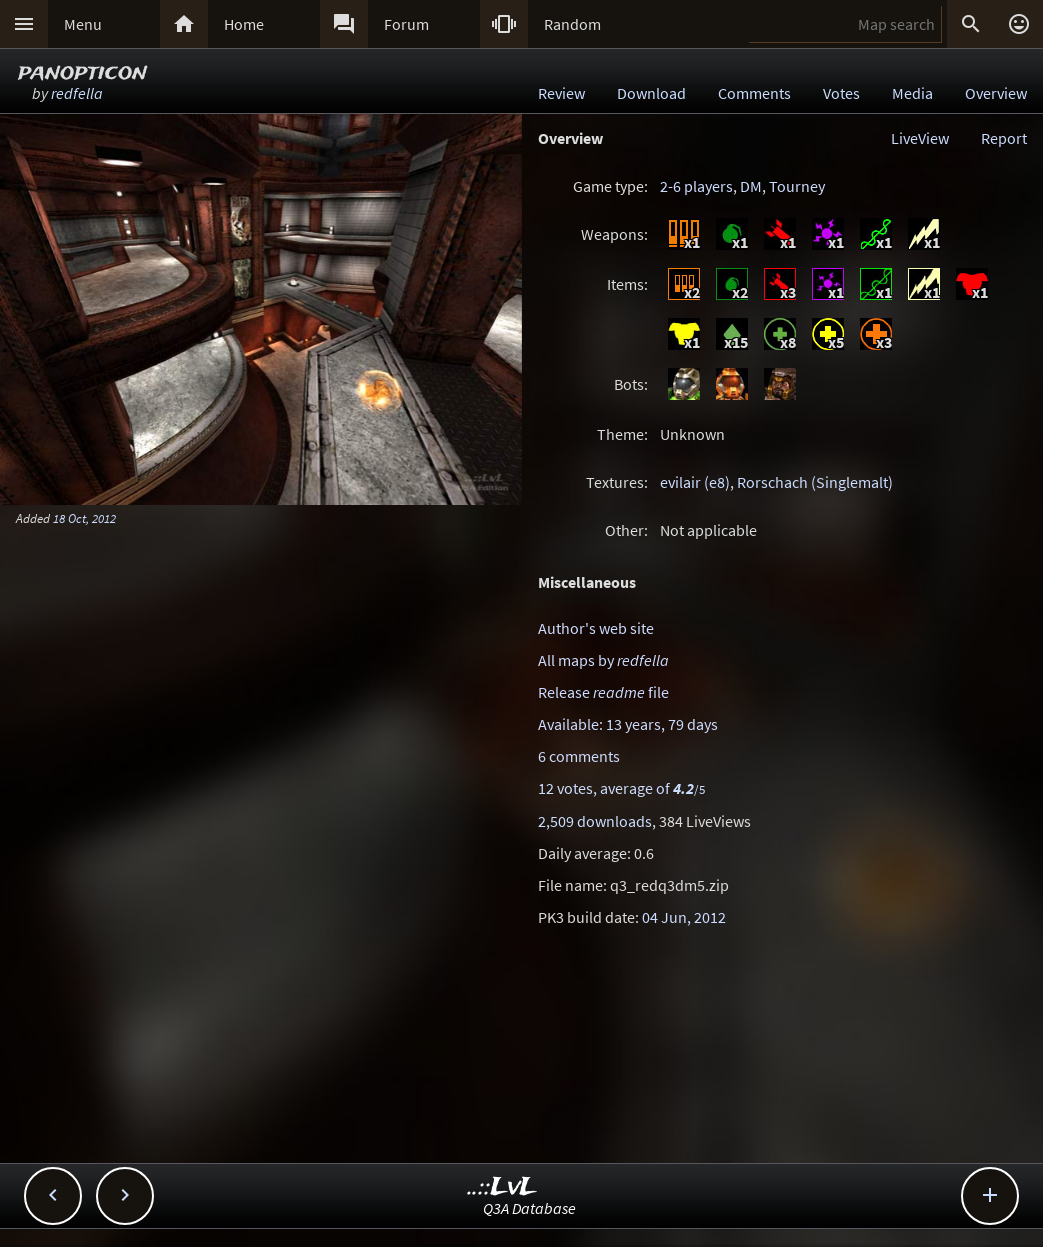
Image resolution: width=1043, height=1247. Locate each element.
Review (561, 93)
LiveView (920, 138)
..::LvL (502, 1187)
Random (572, 24)
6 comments (579, 756)
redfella (77, 93)
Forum (406, 24)
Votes (841, 93)
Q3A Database (529, 1208)
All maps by (603, 660)
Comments (754, 93)
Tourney (797, 186)
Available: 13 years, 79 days (628, 724)
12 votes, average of (621, 788)
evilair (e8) (695, 482)
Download (651, 93)
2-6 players (696, 186)
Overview (996, 93)
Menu (83, 24)
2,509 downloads (595, 821)
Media (912, 93)
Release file (603, 692)
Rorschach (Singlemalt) (815, 482)
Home (244, 24)
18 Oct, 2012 (84, 518)
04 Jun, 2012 (684, 917)
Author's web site (596, 628)
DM (751, 186)
